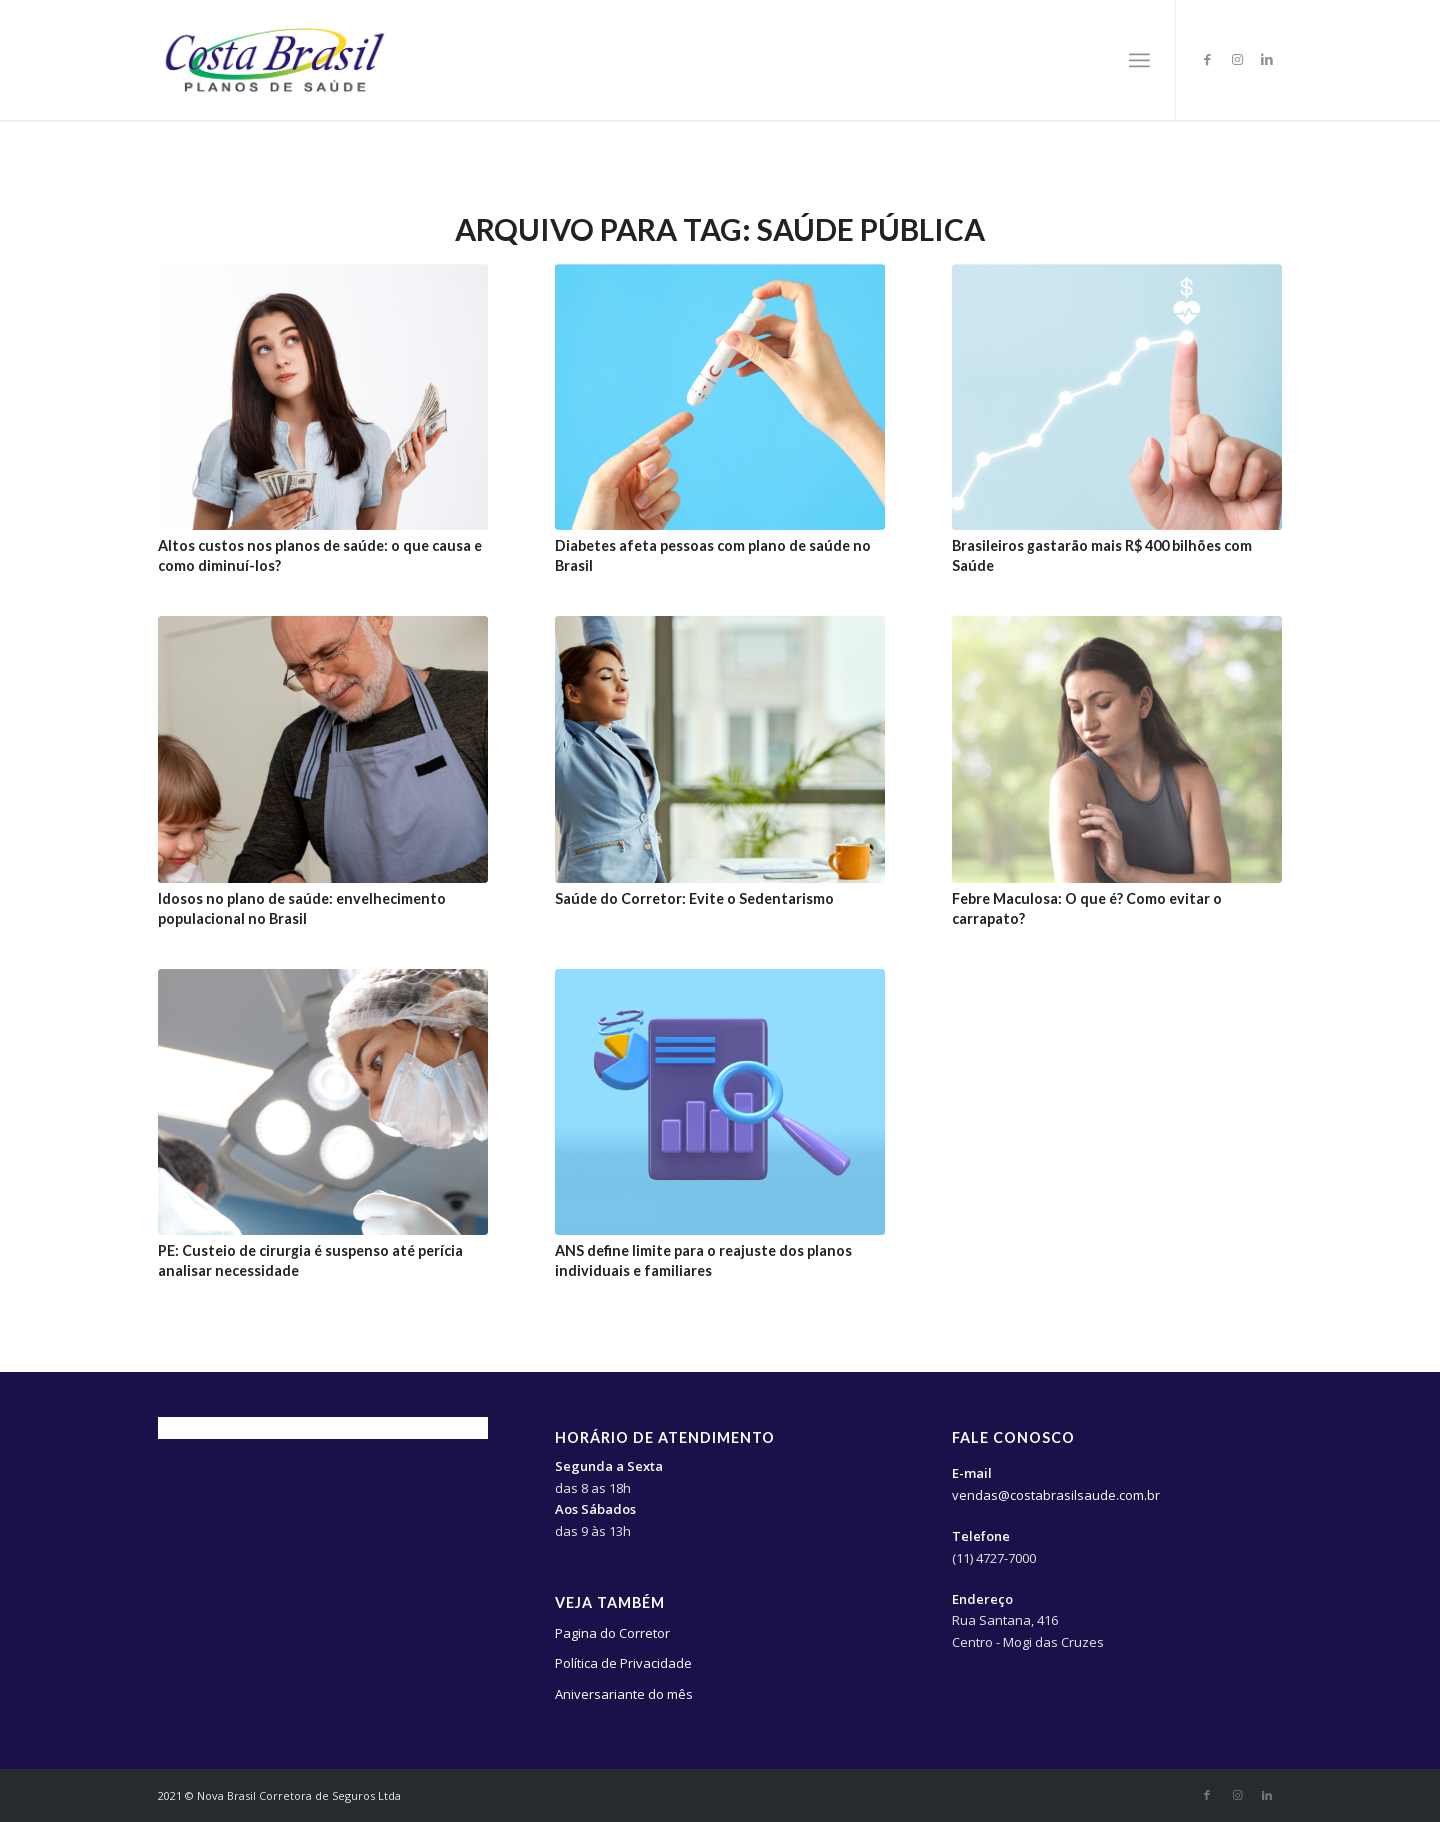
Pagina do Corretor (612, 1633)
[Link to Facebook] (1207, 59)
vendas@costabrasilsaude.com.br (1056, 1495)
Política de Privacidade (623, 1663)
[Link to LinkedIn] (1267, 59)
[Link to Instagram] (1237, 59)
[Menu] (1139, 60)
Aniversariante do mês (624, 1694)
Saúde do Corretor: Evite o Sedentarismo (694, 898)
